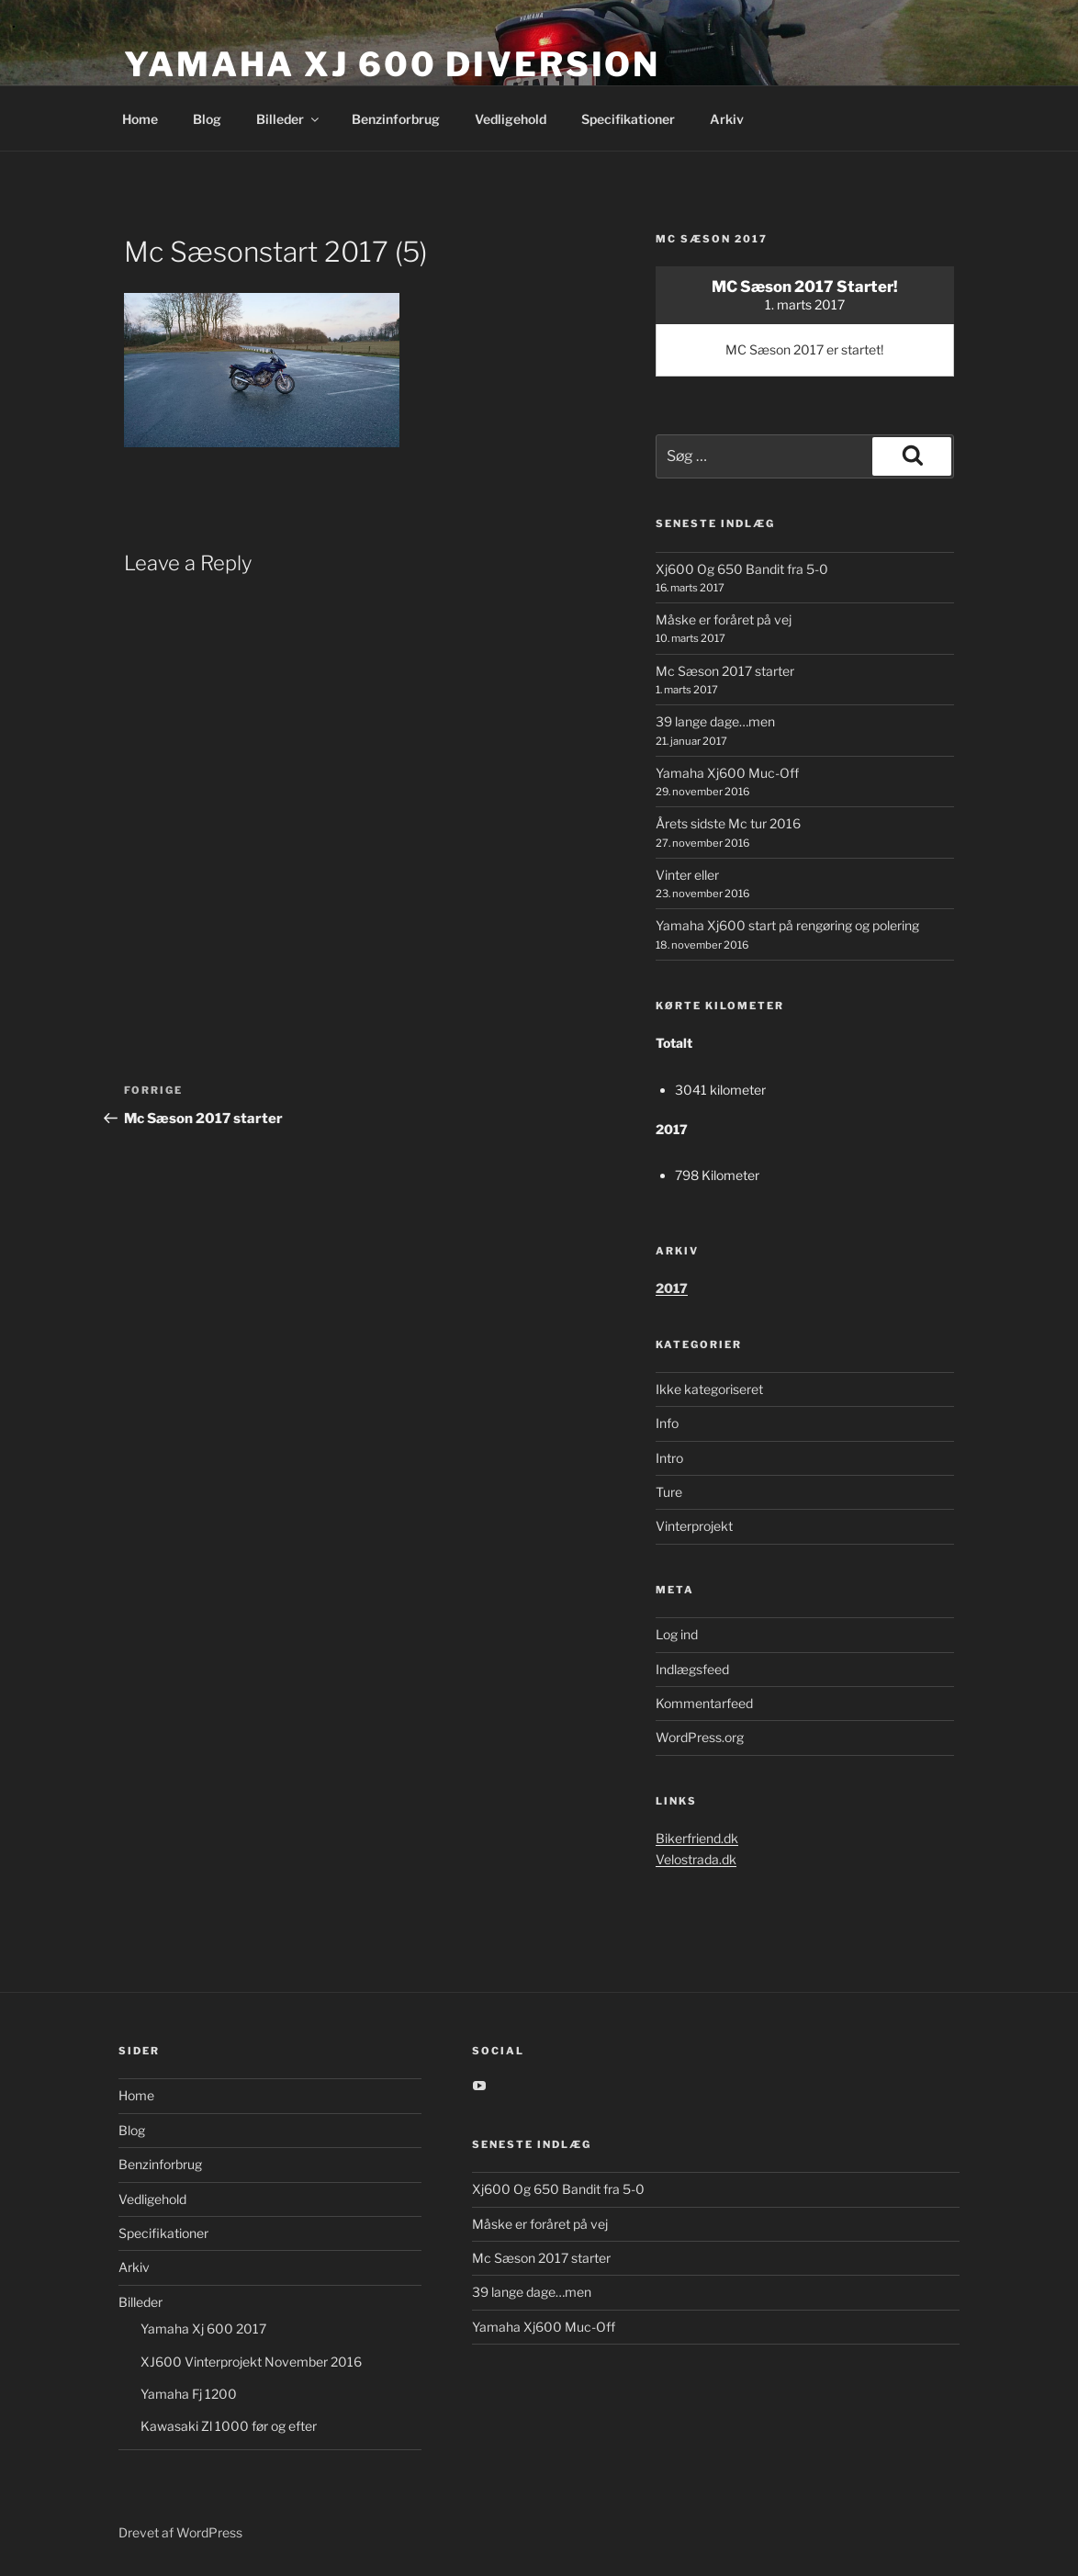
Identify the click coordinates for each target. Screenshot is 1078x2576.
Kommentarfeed (704, 1703)
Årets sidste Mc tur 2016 (728, 823)
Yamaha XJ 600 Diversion (392, 64)
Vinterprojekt (694, 1526)
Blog (207, 119)
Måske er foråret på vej (724, 619)
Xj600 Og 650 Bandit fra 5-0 (742, 569)
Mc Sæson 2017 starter (725, 671)
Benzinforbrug (396, 119)
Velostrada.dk (696, 1859)
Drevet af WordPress (180, 2532)
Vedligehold (510, 119)
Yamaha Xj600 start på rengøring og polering (787, 925)
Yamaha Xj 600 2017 (203, 2328)
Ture (669, 1492)
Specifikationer (628, 119)
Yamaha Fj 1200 (188, 2394)
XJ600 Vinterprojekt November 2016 (251, 2361)
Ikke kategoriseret (709, 1389)
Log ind (677, 1634)
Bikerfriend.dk (697, 1838)
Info (667, 1423)
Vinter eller (687, 875)
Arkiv (727, 119)
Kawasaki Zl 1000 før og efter (228, 2426)
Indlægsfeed (692, 1669)
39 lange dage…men (715, 721)
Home (140, 119)
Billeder (288, 119)
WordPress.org (700, 1737)
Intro (669, 1458)
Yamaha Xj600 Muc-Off (727, 773)
